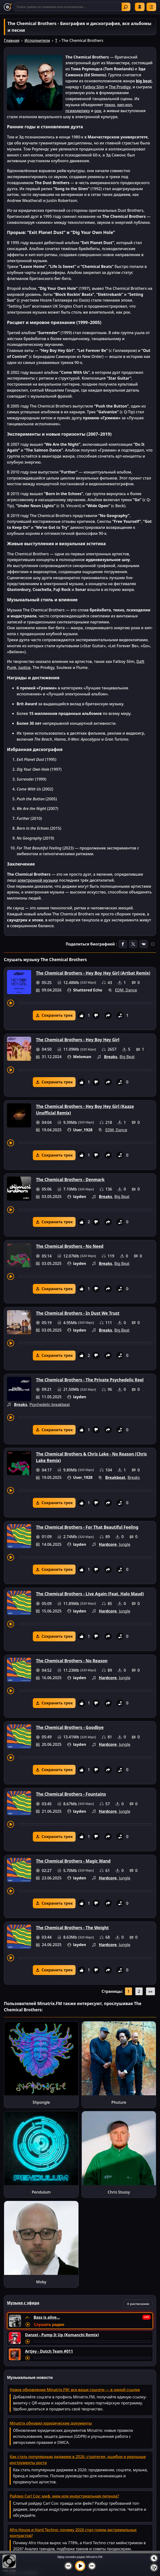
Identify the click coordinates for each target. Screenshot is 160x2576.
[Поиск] (72, 6)
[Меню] (151, 7)
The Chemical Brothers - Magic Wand (73, 1861)
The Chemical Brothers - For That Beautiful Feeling (87, 1527)
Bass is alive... (47, 2317)
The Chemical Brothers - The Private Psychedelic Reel (90, 1380)
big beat (144, 81)
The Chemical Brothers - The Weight (72, 1927)
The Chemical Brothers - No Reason (71, 1660)
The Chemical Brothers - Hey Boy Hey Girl (77, 1039)
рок (97, 110)
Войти (140, 7)
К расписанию (138, 2304)
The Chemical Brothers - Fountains (71, 1794)
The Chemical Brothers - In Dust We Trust (77, 1313)
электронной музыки (38, 880)
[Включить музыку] (80, 2566)
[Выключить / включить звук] (154, 2558)
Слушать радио (49, 2324)
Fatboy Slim (93, 87)
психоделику (77, 110)
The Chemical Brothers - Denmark (70, 1179)
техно (109, 104)
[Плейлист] (154, 2567)
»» (150, 1991)
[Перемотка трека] (86, 1003)
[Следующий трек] (92, 2566)
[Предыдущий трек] (68, 2566)
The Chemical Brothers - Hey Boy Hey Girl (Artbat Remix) (93, 973)
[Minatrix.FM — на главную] (8, 7)
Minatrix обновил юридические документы (51, 2423)
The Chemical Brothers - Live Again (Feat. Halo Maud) (90, 1594)
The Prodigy (120, 87)
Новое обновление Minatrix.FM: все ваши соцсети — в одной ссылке (75, 2389)
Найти (126, 7)
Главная (11, 40)
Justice (24, 667)
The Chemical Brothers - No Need (70, 1246)
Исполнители (37, 40)
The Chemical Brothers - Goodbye (70, 1727)
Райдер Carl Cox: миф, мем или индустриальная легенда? (64, 2496)
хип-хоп (124, 104)
